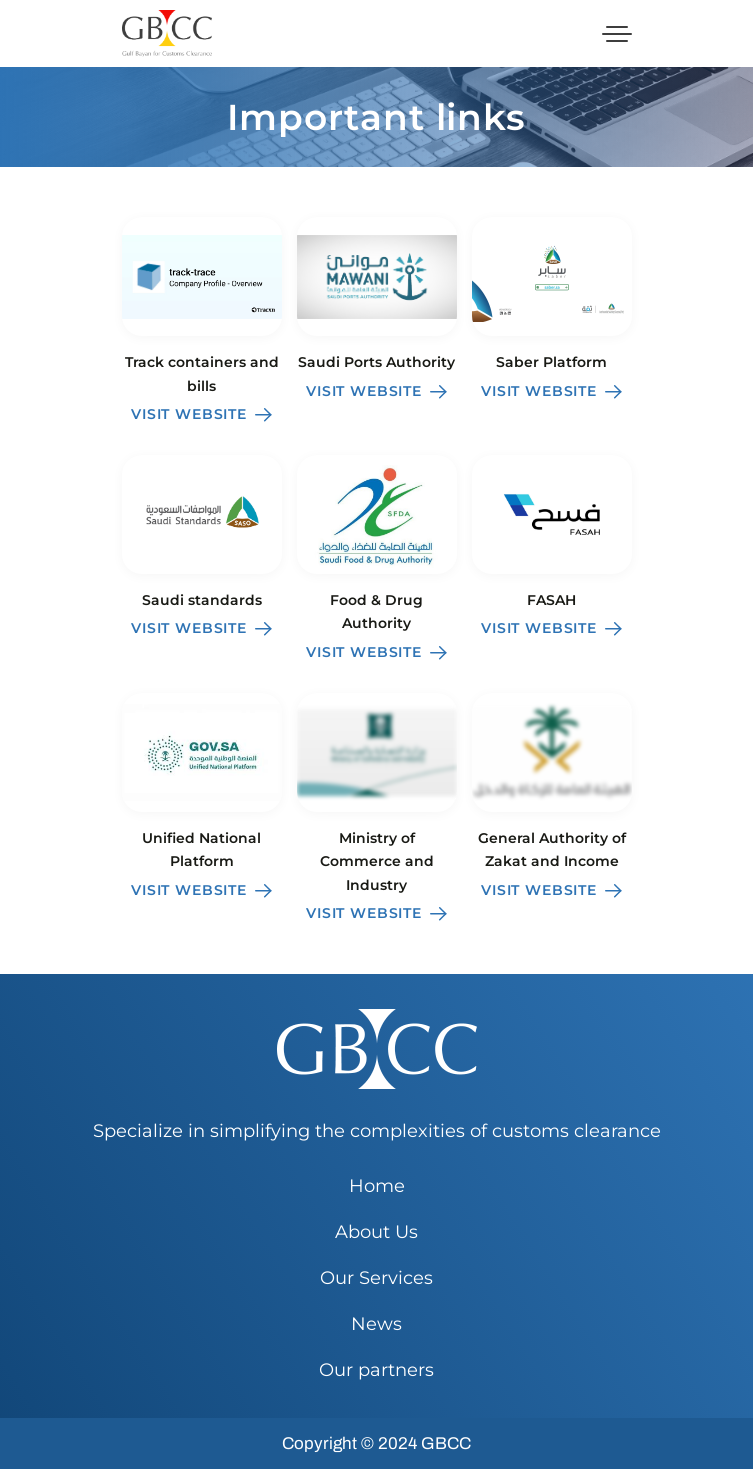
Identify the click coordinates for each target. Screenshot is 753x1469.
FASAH (551, 600)
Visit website (201, 414)
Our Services (376, 1278)
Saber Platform (551, 362)
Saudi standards (202, 600)
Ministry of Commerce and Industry (377, 861)
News (376, 1324)
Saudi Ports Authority (376, 362)
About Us (376, 1232)
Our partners (376, 1370)
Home (377, 1186)
